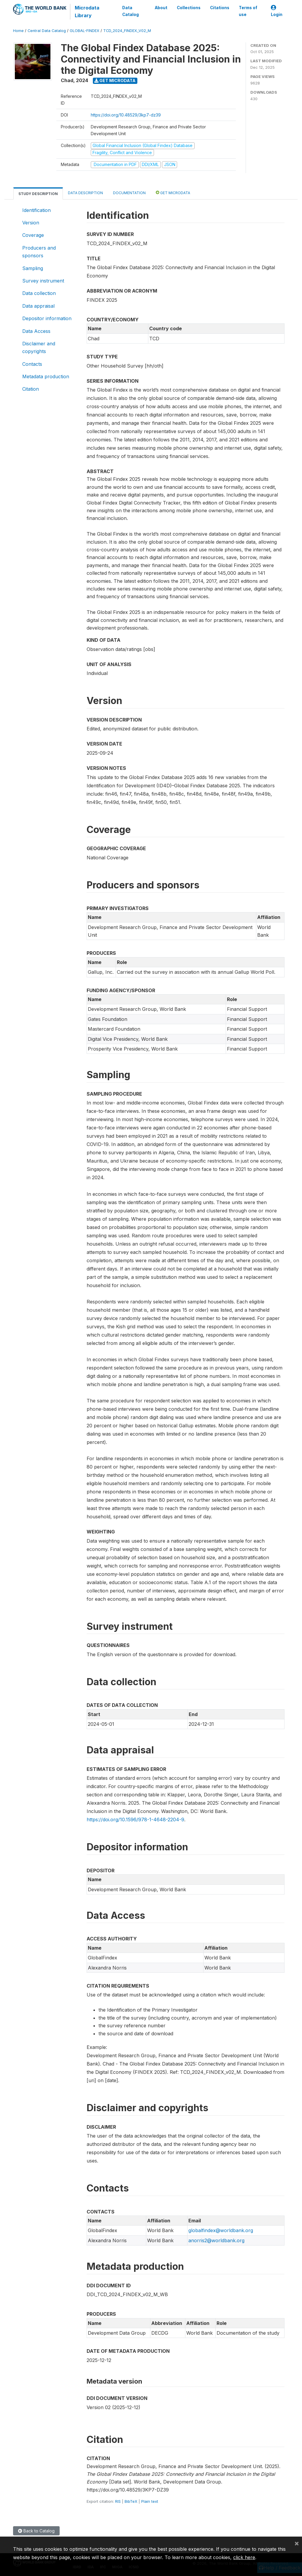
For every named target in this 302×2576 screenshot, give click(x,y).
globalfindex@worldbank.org (220, 2230)
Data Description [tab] (85, 193)
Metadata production (45, 376)
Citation (30, 389)
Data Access (36, 331)
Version (30, 223)
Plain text (149, 2501)
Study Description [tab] (38, 193)
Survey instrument (43, 281)
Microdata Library (87, 11)
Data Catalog (130, 11)
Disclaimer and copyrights (38, 347)
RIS (118, 2501)
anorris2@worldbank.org (216, 2240)
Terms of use (248, 11)
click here (244, 2557)
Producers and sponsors (39, 251)
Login (276, 11)
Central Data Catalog (47, 30)
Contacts (32, 364)
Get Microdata (115, 80)
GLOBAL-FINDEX (84, 30)
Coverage (33, 235)
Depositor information (46, 318)
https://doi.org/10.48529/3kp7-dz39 (126, 114)
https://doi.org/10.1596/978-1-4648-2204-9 (135, 1819)
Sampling (32, 268)
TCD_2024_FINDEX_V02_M (127, 30)
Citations (219, 7)
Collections (189, 7)
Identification (36, 210)
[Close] (296, 2543)
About (161, 7)
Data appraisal (38, 306)
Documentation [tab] (129, 193)
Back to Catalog (36, 2530)
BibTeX (131, 2501)
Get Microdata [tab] (173, 192)
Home (18, 30)
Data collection (39, 293)
